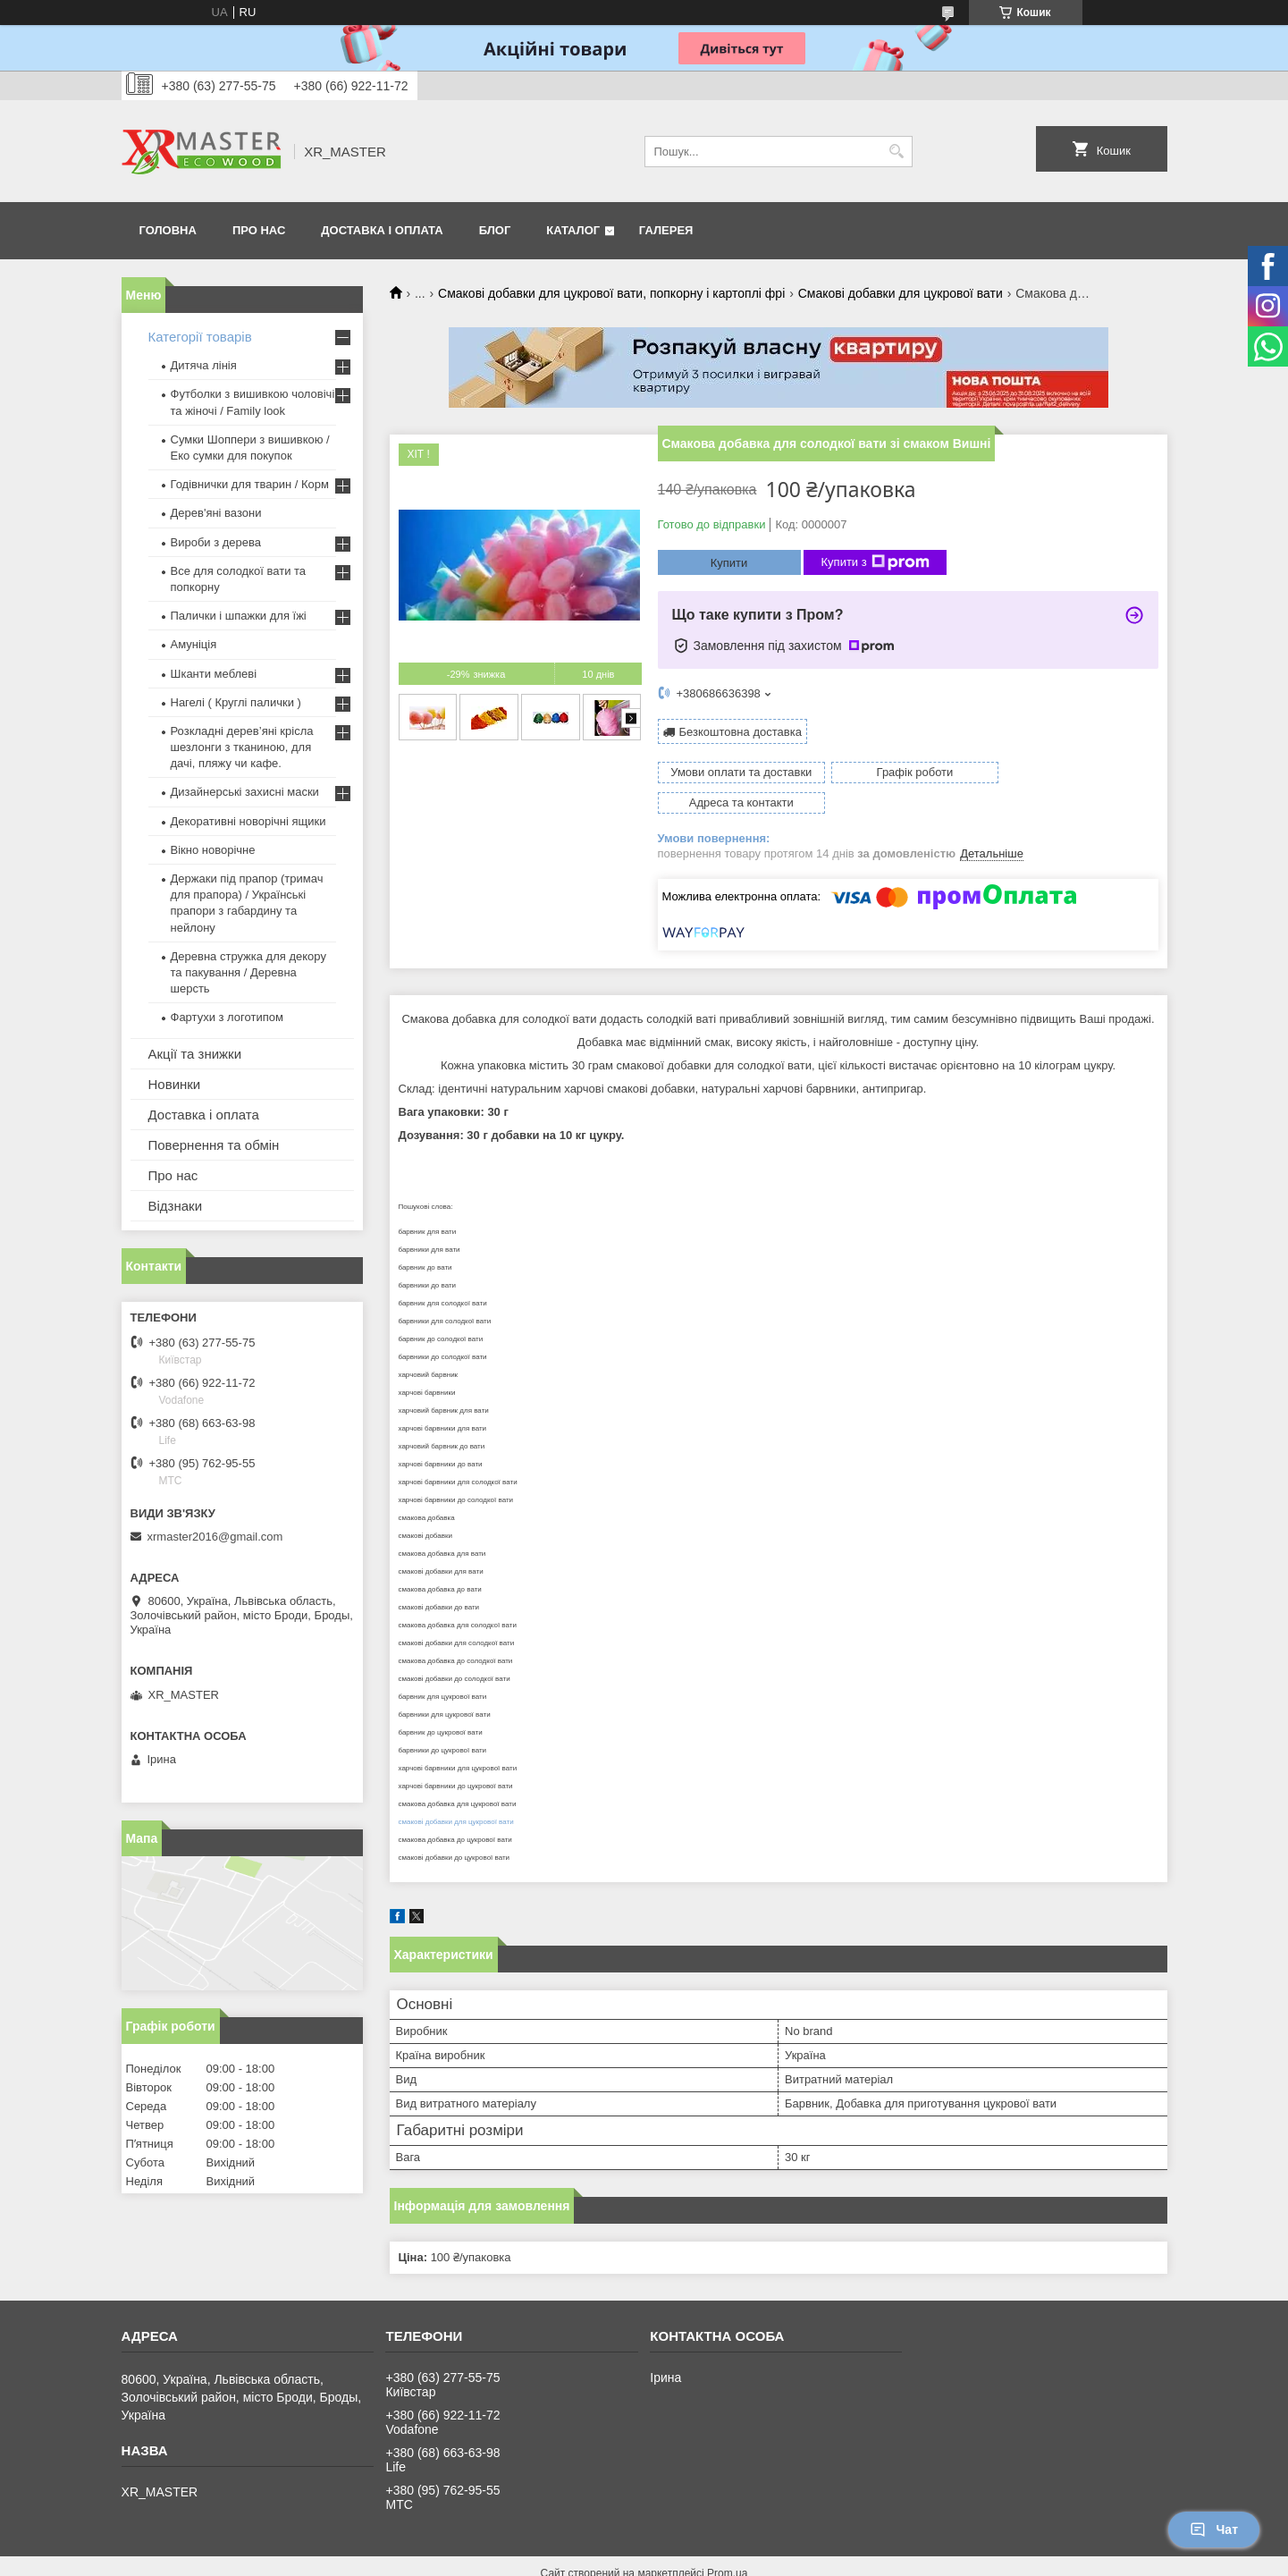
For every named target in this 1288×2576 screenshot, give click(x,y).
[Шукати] (897, 151)
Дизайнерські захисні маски (245, 791)
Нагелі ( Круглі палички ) (236, 702)
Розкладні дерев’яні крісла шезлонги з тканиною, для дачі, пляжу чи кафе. (242, 747)
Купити (729, 563)
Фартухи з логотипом (227, 1017)
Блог (495, 230)
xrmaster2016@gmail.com (215, 1536)
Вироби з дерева (216, 542)
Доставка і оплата (381, 230)
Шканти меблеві (214, 673)
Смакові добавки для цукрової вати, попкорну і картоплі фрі (611, 293)
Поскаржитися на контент (610, 2559)
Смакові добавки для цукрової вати (900, 293)
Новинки (174, 1084)
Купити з (875, 562)
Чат (1214, 2529)
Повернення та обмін (214, 1145)
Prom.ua (727, 2543)
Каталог (573, 230)
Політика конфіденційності (749, 2559)
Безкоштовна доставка (740, 732)
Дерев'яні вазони (216, 512)
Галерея (666, 230)
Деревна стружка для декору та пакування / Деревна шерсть (248, 972)
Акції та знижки (195, 1053)
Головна (168, 230)
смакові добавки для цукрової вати (456, 1791)
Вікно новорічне (213, 850)
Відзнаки (175, 1205)
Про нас (258, 230)
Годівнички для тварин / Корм (250, 484)
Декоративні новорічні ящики (248, 821)
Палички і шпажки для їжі (239, 615)
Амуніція (194, 644)
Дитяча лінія (204, 365)
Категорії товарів (200, 336)
